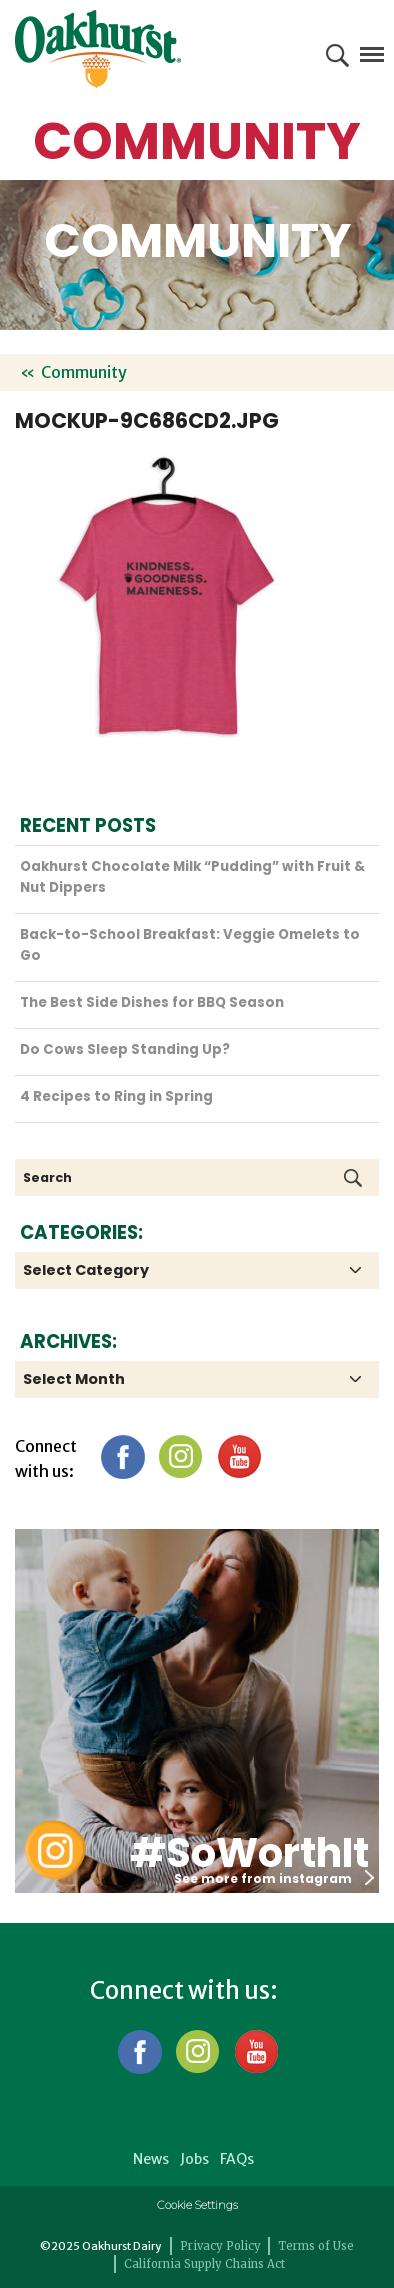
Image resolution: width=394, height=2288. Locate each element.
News (151, 2159)
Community (84, 372)
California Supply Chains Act (204, 2264)
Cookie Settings (197, 2205)
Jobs (194, 2159)
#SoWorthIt (249, 1853)
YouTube (238, 1456)
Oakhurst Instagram (55, 1850)
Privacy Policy (220, 2246)
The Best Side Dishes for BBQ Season (152, 1002)
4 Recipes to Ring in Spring (116, 1096)
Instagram (180, 1456)
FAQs (237, 2159)
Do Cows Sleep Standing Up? (125, 1049)
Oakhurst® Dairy (98, 49)
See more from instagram (274, 1878)
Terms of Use (316, 2246)
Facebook (122, 1456)
